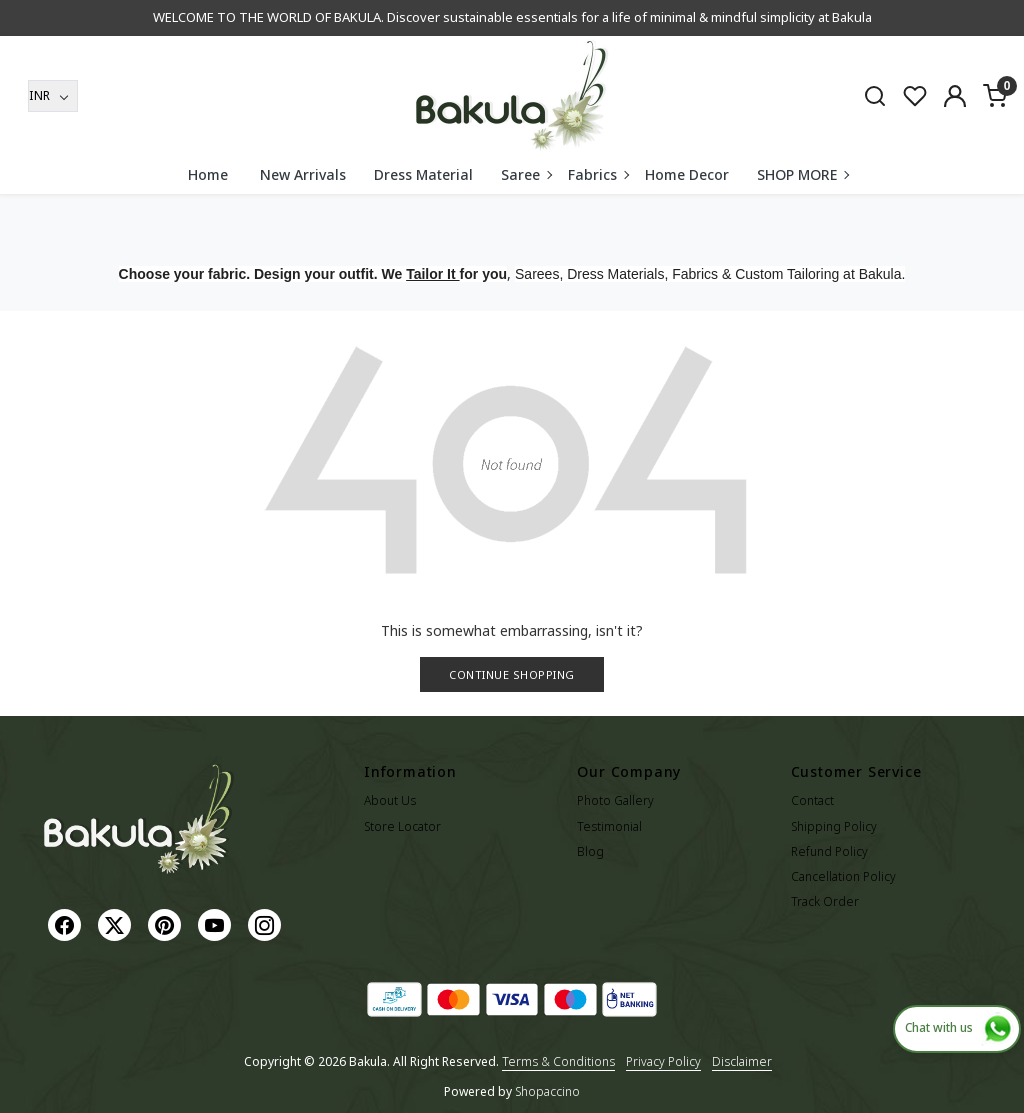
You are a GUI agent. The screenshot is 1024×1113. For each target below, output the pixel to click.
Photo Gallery (615, 800)
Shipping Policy (834, 826)
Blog (590, 851)
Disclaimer (742, 1061)
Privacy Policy (663, 1061)
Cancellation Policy (843, 876)
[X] (117, 923)
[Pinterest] (167, 923)
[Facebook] (67, 923)
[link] (875, 95)
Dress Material (423, 174)
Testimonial (609, 826)
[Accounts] (955, 96)
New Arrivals (303, 174)
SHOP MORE (802, 174)
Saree (526, 174)
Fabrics (598, 174)
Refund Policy (829, 851)
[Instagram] (267, 923)
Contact (812, 800)
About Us (390, 800)
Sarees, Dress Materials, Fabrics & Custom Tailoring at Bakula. (710, 274)
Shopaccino (547, 1091)
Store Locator (402, 826)
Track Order (825, 901)
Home (208, 174)
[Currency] (53, 96)
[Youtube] (217, 923)
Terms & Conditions (558, 1061)
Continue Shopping (512, 674)
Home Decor (687, 174)
